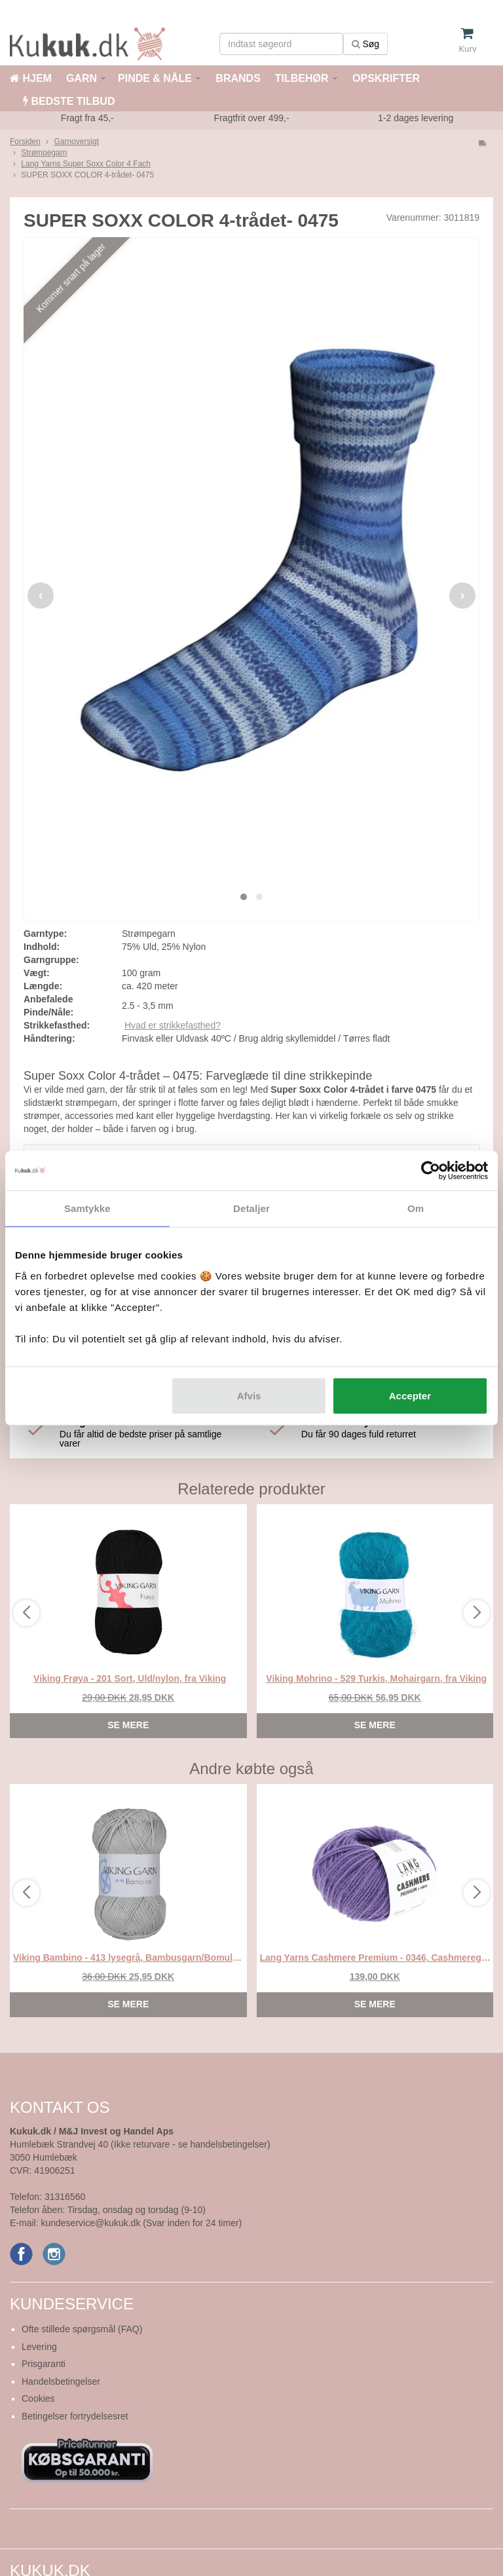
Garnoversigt (76, 141)
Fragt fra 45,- (87, 118)
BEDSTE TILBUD (69, 101)
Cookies (38, 2398)
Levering (39, 2346)
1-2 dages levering (415, 118)
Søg (366, 44)
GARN (81, 78)
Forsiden (25, 141)
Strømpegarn (44, 152)
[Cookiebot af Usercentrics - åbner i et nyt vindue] (430, 1171)
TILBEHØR (302, 78)
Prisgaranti (43, 2363)
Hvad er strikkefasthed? (172, 1025)
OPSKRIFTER (385, 78)
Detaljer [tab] (251, 1208)
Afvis (249, 1395)
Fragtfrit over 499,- (251, 118)
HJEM (31, 78)
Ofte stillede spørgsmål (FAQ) (82, 2329)
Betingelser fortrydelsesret (75, 2416)
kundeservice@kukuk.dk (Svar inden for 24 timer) (141, 2223)
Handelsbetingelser (61, 2381)
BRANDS (237, 78)
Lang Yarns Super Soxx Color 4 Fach (86, 163)
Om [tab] (415, 1208)
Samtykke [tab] (87, 1208)
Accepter (410, 1395)
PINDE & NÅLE (155, 78)
